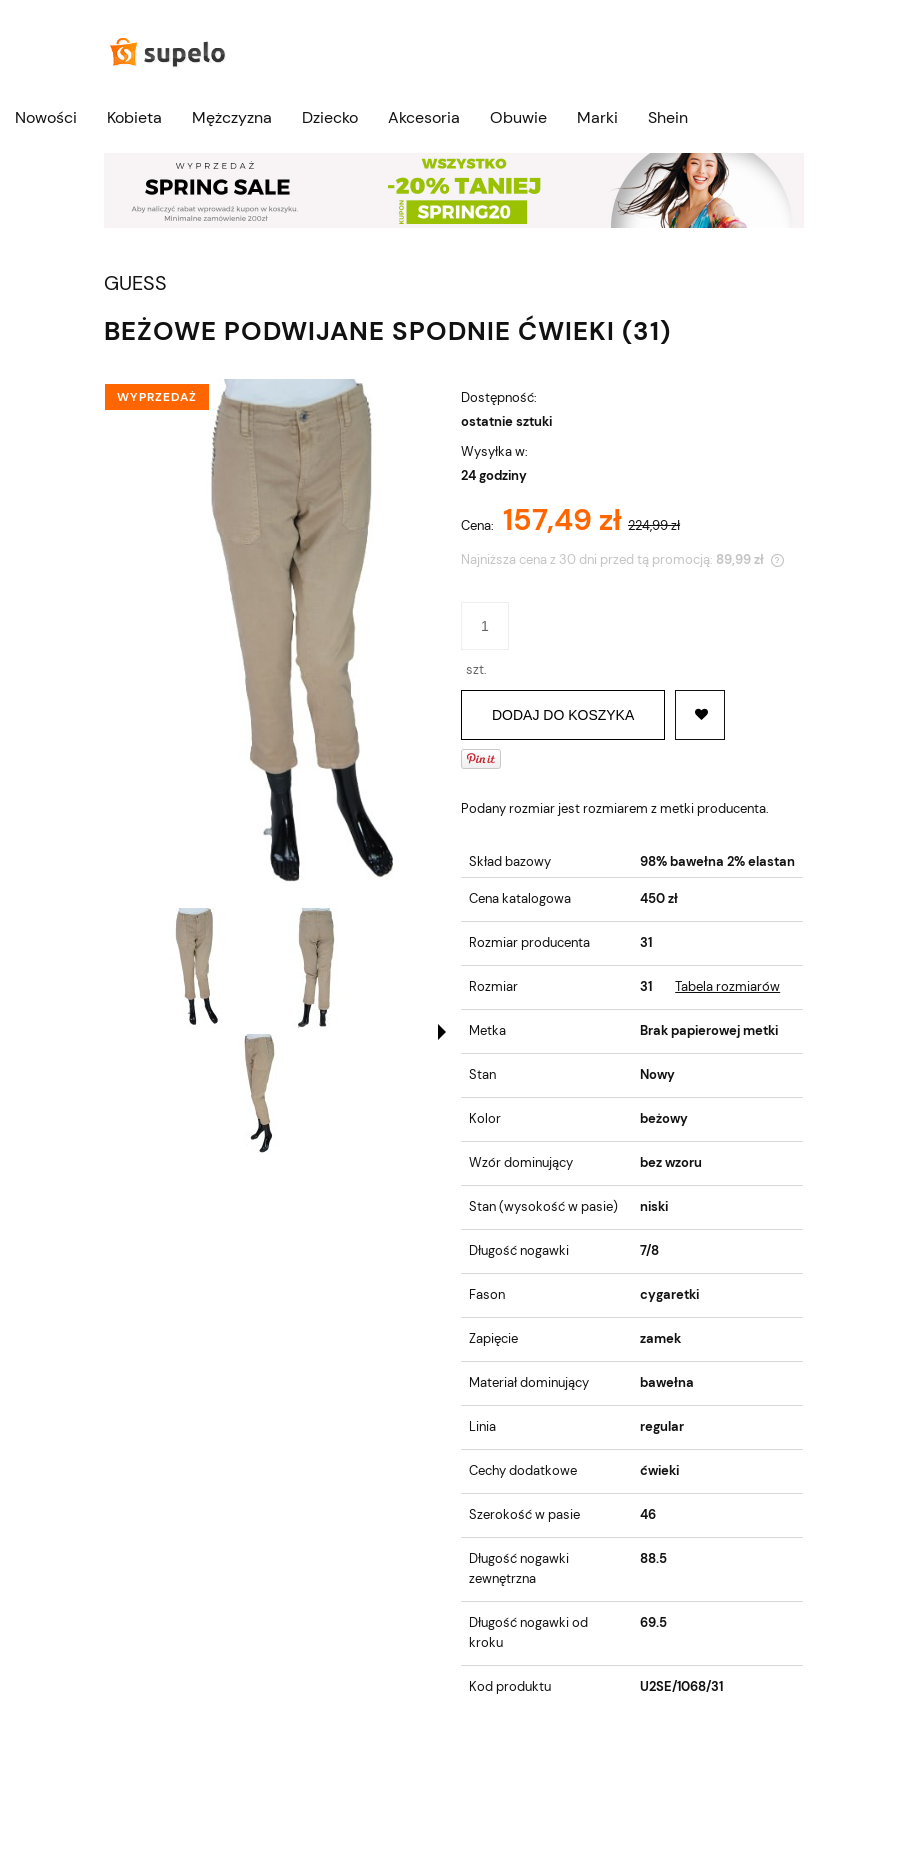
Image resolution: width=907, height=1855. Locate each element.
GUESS (135, 283)
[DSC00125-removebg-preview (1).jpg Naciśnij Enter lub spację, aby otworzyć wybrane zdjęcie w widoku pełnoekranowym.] (275, 637)
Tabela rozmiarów (727, 986)
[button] (442, 1032)
